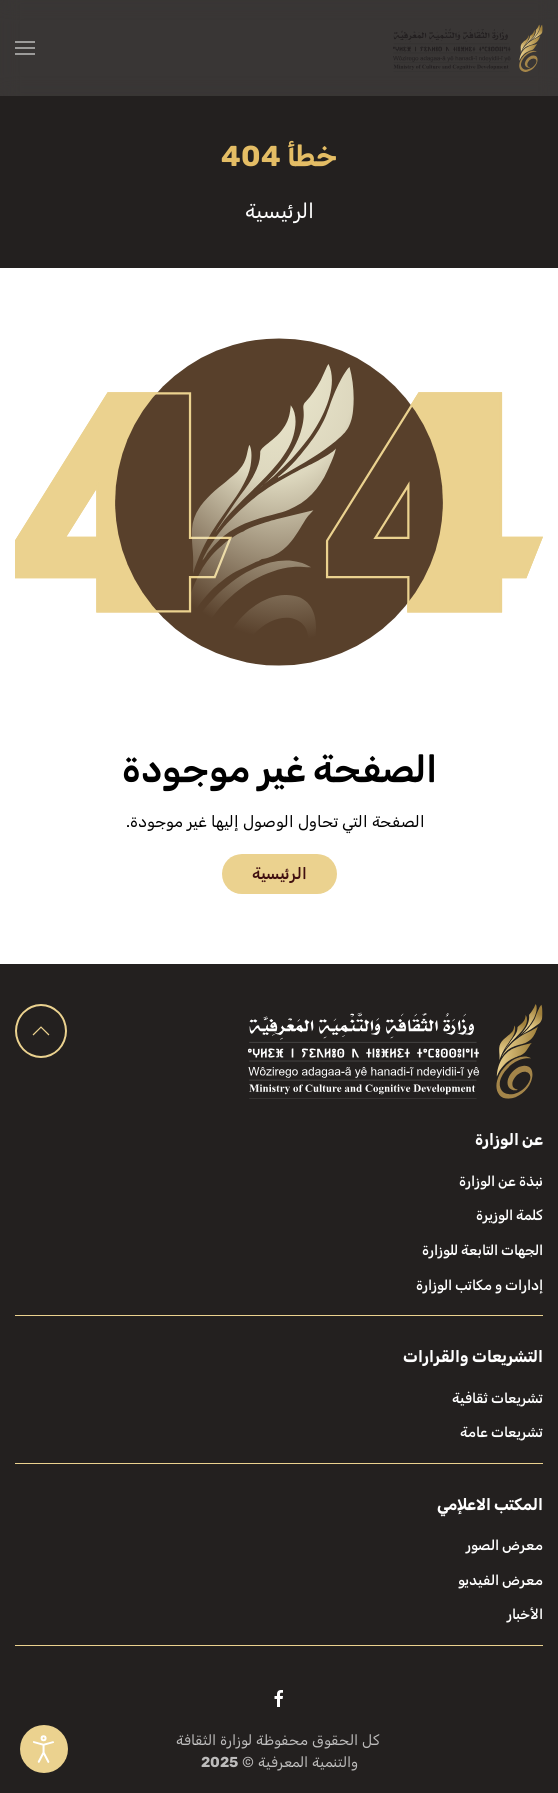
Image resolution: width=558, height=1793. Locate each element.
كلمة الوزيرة (509, 1215)
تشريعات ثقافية (497, 1398)
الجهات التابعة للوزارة (482, 1250)
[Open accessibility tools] (44, 1749)
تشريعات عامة (501, 1432)
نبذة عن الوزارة (501, 1181)
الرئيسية (279, 873)
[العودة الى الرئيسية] (468, 48)
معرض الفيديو (500, 1580)
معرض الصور (504, 1545)
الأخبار (525, 1614)
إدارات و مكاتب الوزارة (479, 1285)
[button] (25, 48)
